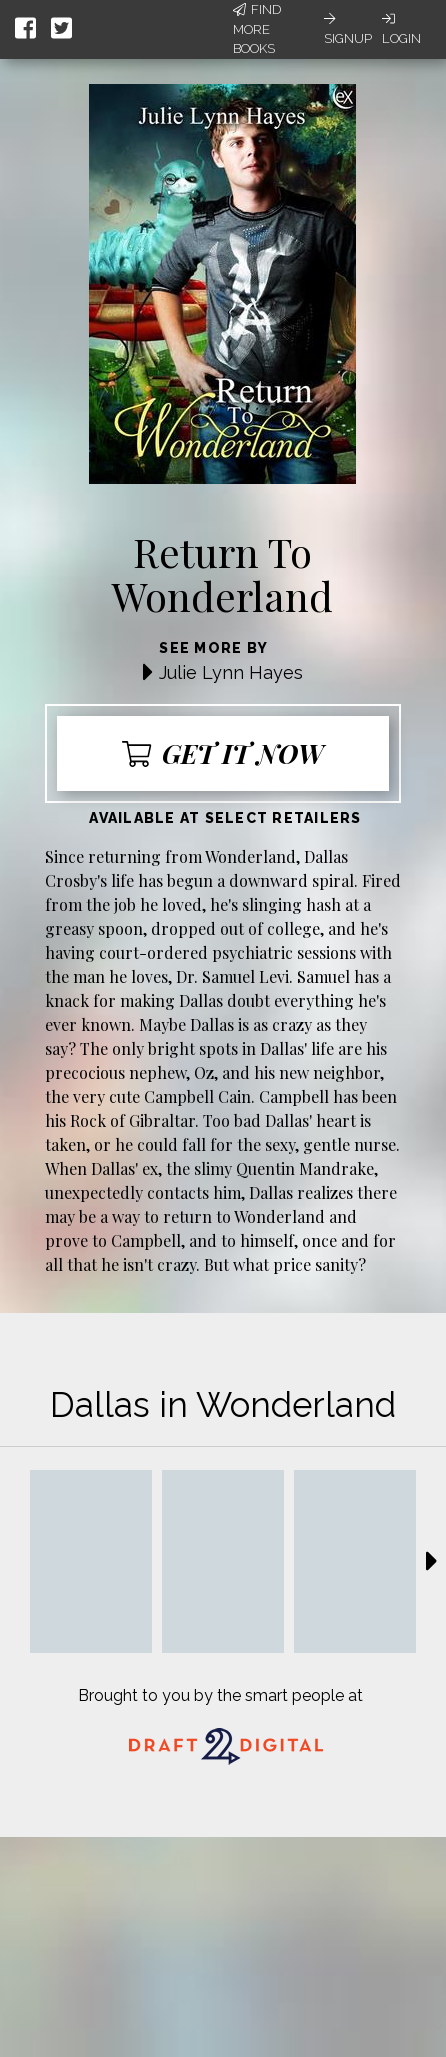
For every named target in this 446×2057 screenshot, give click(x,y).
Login (401, 29)
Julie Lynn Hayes (231, 672)
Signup (348, 29)
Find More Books (257, 29)
